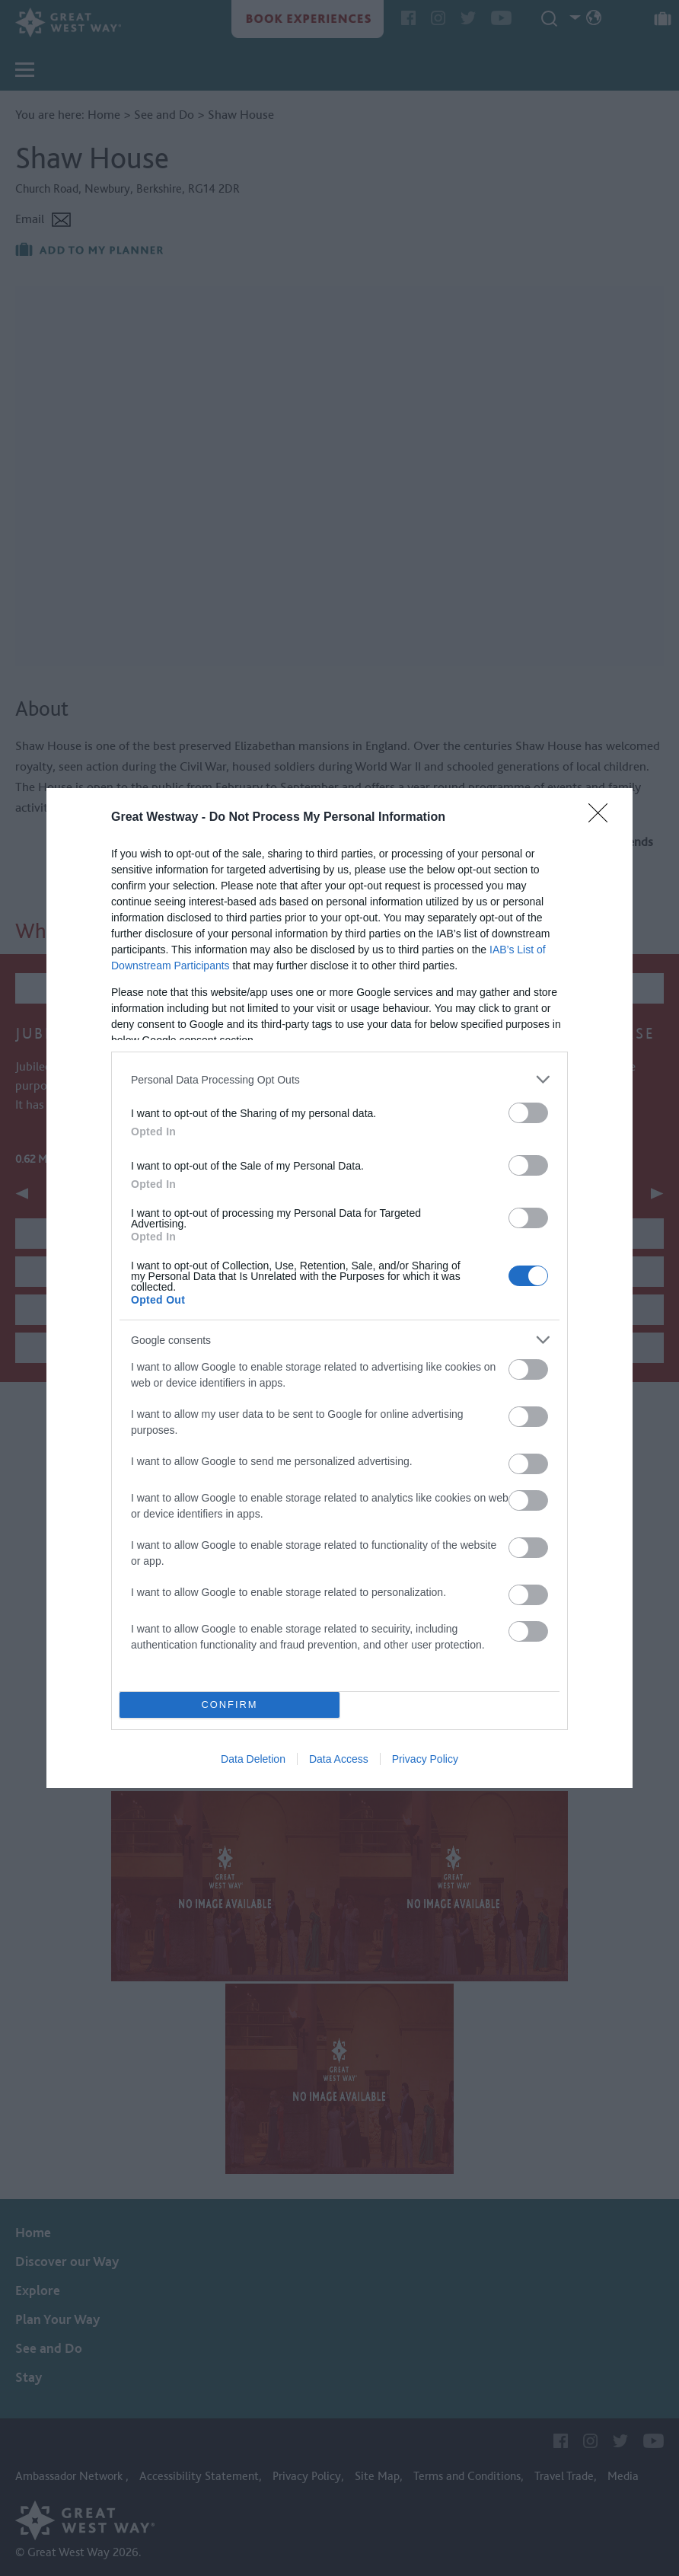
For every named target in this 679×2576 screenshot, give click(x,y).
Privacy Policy (425, 1759)
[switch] (528, 1113)
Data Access (338, 1759)
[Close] (602, 817)
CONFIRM (229, 1705)
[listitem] (339, 1079)
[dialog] (339, 1288)
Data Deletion (253, 1759)
